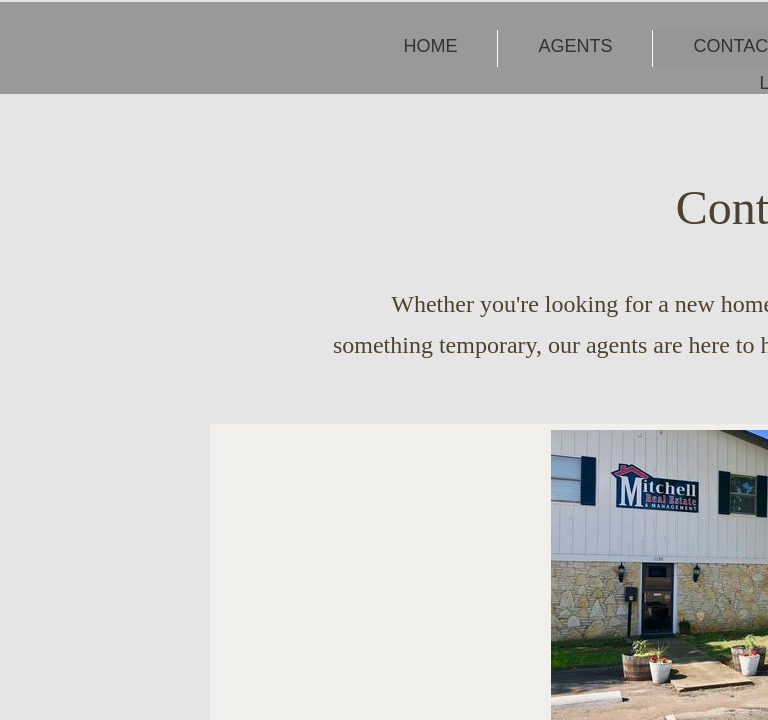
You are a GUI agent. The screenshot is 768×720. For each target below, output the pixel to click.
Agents (575, 46)
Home (430, 46)
